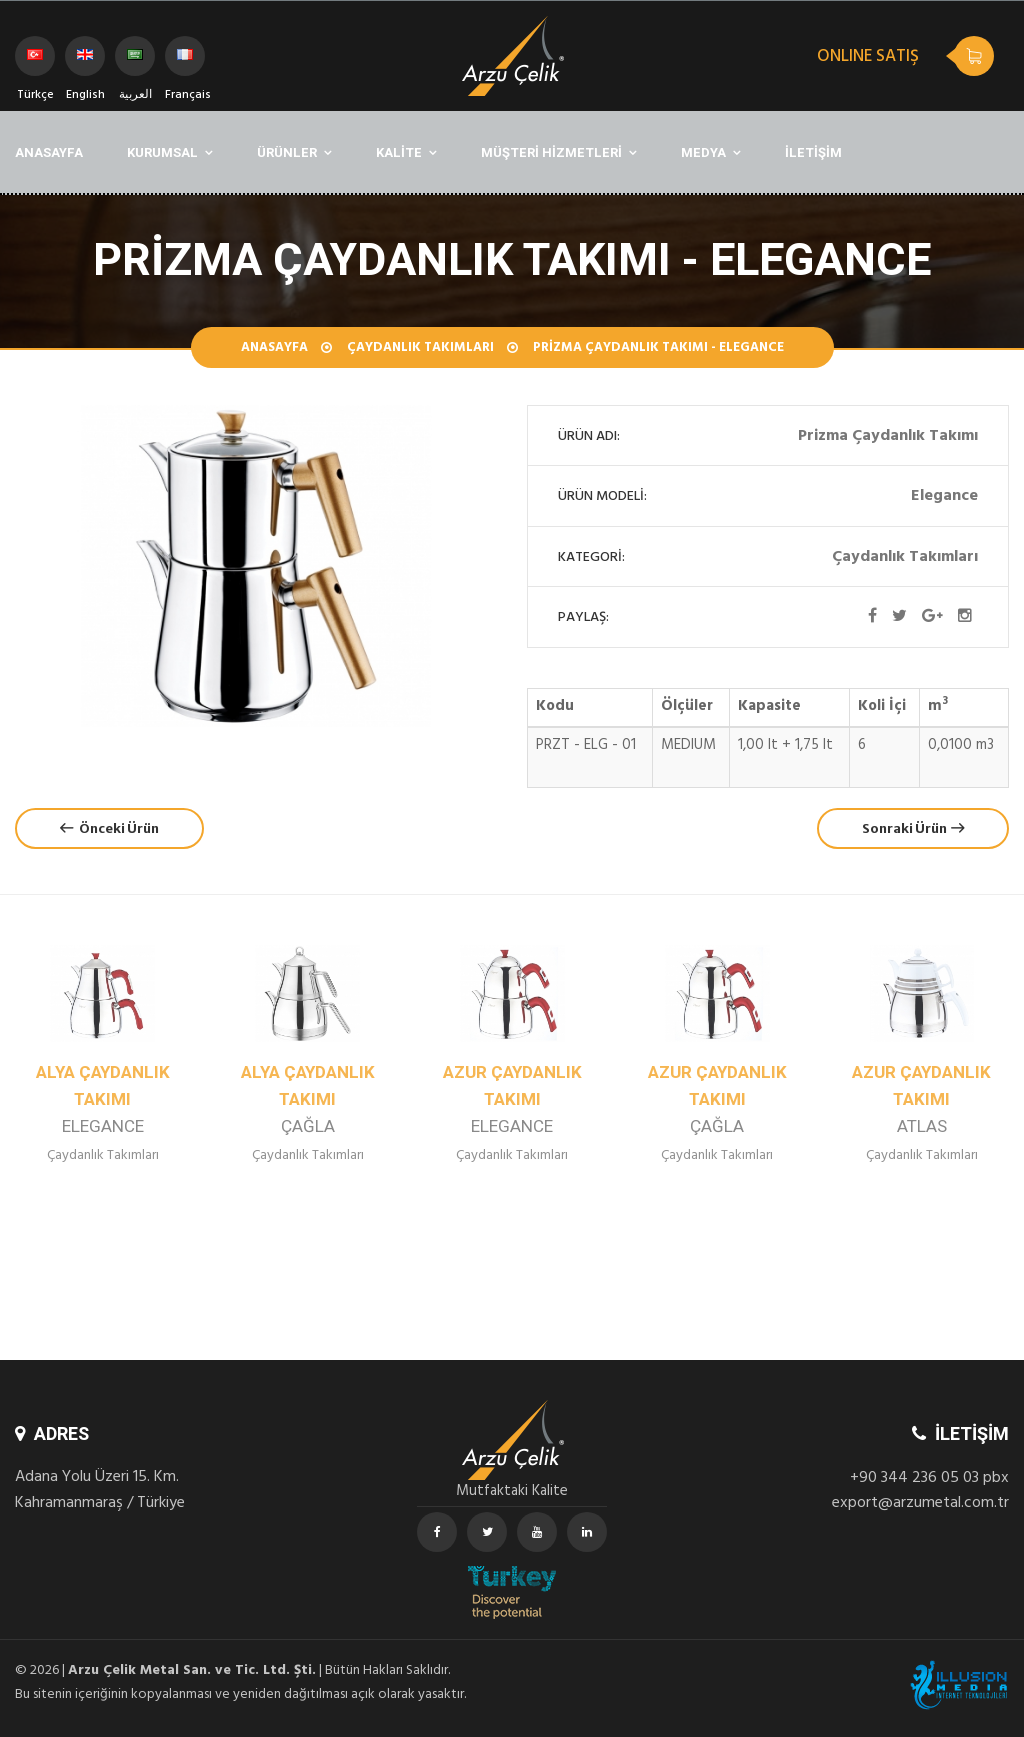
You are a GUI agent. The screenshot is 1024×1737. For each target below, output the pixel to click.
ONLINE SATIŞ (868, 58)
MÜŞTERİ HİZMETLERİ (551, 152)
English (85, 62)
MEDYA (703, 152)
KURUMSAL (162, 152)
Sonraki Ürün (913, 828)
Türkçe (35, 62)
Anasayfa (274, 349)
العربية (135, 62)
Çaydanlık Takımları (420, 349)
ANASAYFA (49, 152)
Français (185, 62)
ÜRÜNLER (287, 152)
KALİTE (399, 152)
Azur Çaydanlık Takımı (512, 1099)
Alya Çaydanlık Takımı (103, 1099)
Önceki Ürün (109, 828)
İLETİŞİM (813, 152)
